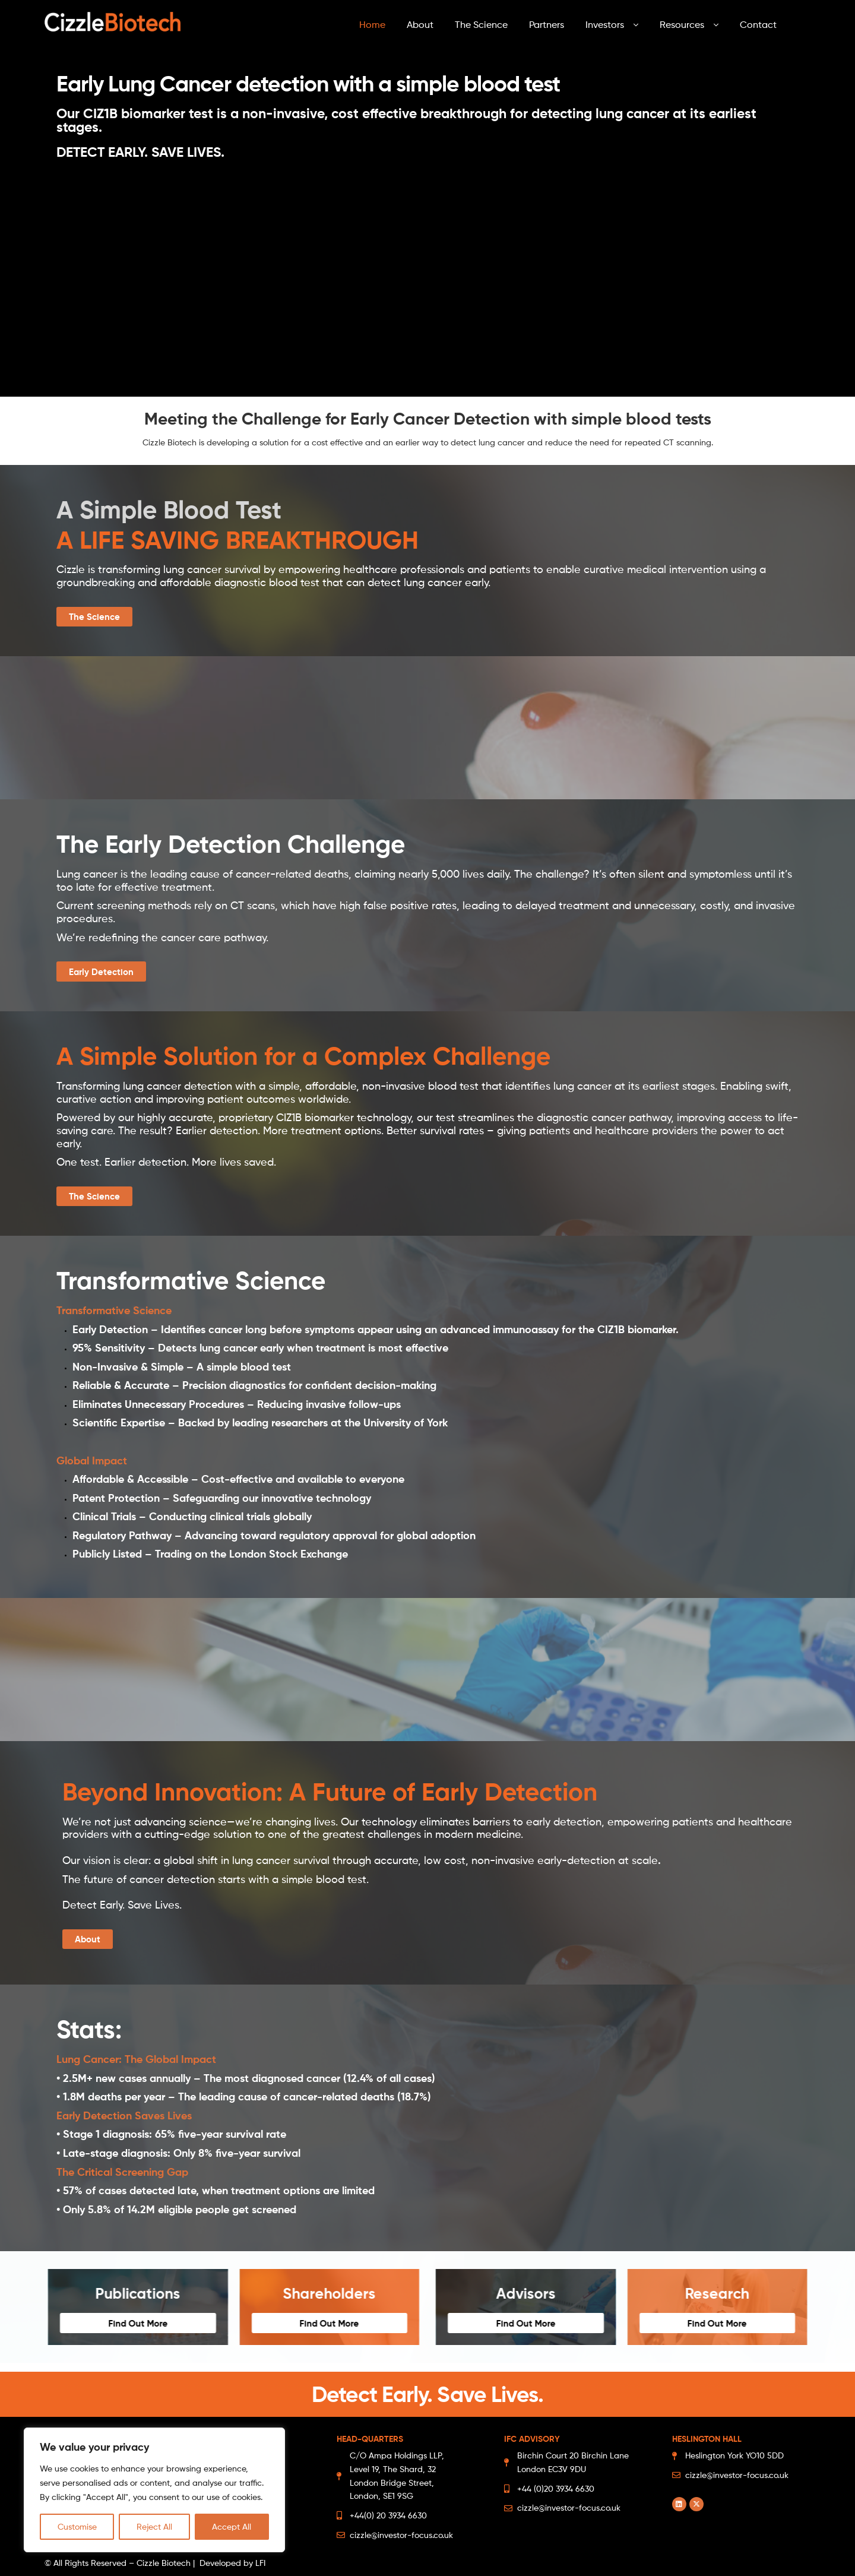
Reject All (154, 2526)
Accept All (231, 2526)
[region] (154, 2490)
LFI (260, 2563)
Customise (77, 2526)
